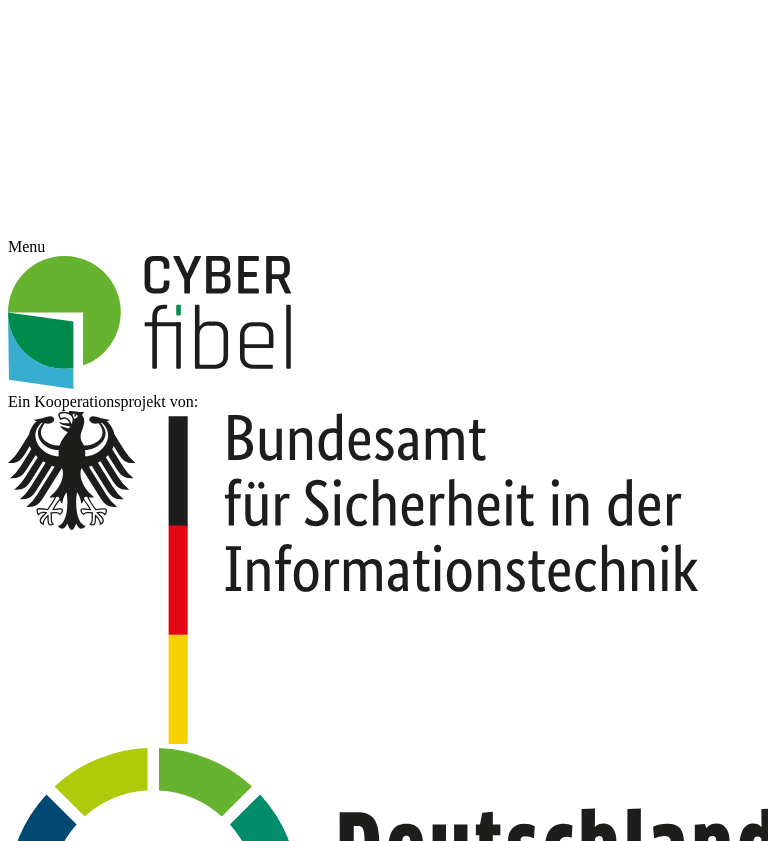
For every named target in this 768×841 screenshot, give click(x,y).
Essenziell (289, 375)
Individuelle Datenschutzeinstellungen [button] (384, 531)
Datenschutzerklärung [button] (394, 554)
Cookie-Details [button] (292, 554)
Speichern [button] (384, 489)
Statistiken (462, 375)
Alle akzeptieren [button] (384, 432)
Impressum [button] (485, 554)
